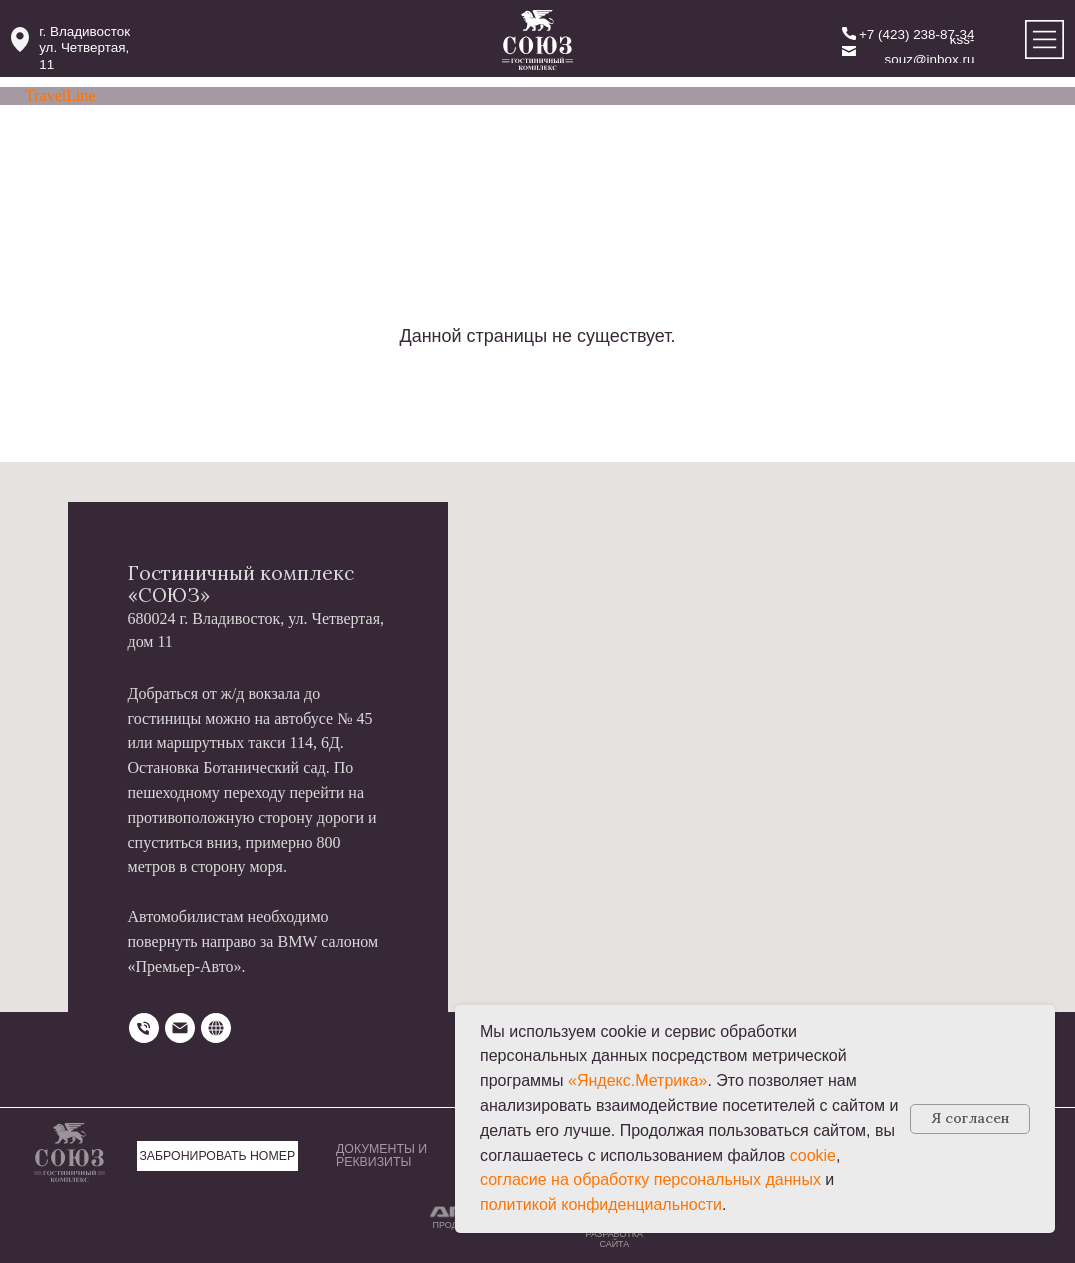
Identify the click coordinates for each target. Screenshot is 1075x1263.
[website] (216, 1028)
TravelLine (60, 95)
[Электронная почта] (180, 1028)
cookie (813, 1155)
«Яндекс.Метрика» (637, 1080)
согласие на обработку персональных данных (650, 1179)
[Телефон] (144, 1028)
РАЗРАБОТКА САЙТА (614, 1239)
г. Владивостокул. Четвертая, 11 (84, 48)
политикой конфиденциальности (601, 1204)
